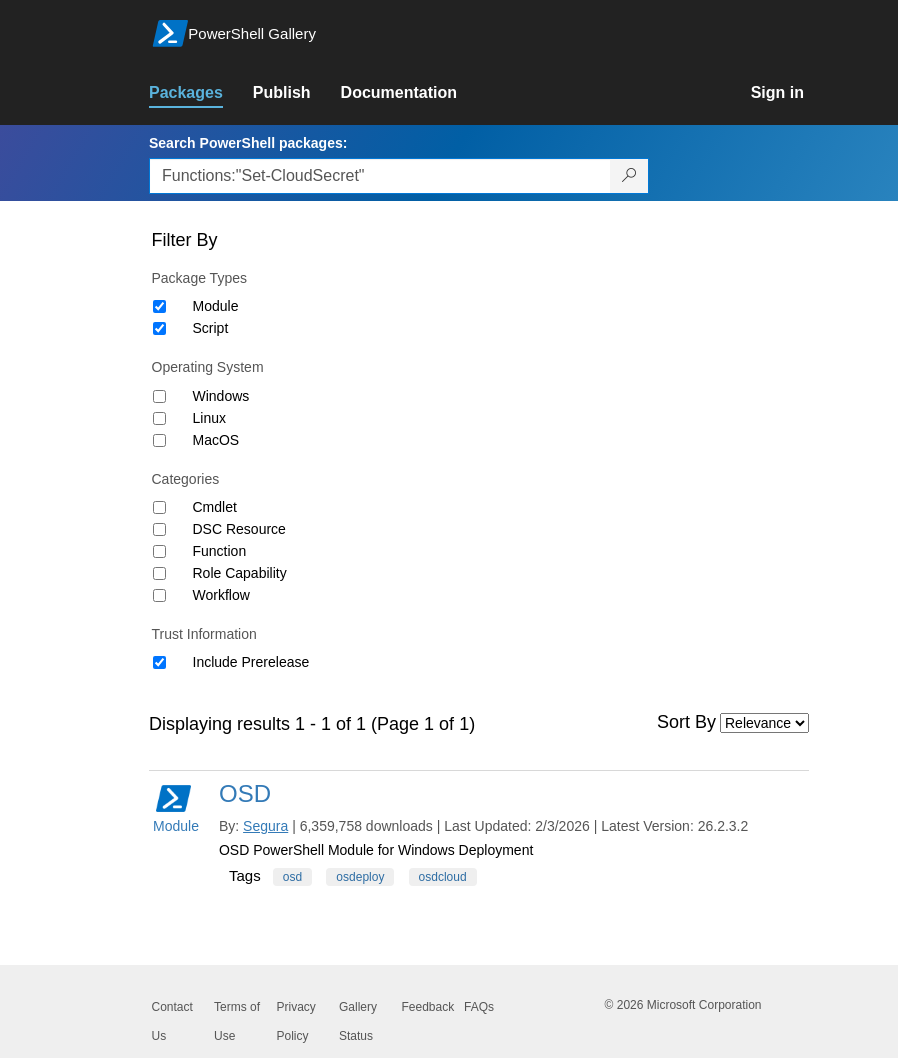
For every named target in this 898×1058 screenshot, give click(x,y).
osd (292, 877)
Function (220, 551)
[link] (201, 93)
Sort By (686, 722)
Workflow (221, 595)
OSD (245, 793)
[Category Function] (159, 551)
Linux (209, 418)
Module (216, 306)
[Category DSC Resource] (159, 529)
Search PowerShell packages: (248, 143)
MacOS (216, 440)
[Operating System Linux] (159, 418)
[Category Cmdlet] (159, 507)
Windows (221, 396)
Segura (265, 826)
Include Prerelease (251, 662)
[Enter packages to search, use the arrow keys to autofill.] (380, 176)
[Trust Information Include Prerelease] (159, 662)
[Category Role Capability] (159, 573)
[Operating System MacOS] (159, 440)
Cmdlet (215, 507)
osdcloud (443, 877)
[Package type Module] (159, 306)
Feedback (428, 1007)
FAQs (479, 1007)
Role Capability (240, 573)
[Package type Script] (159, 328)
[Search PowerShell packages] (629, 176)
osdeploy (360, 877)
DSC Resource (239, 529)
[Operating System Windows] (159, 396)
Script (211, 328)
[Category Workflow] (159, 595)
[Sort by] (764, 723)
